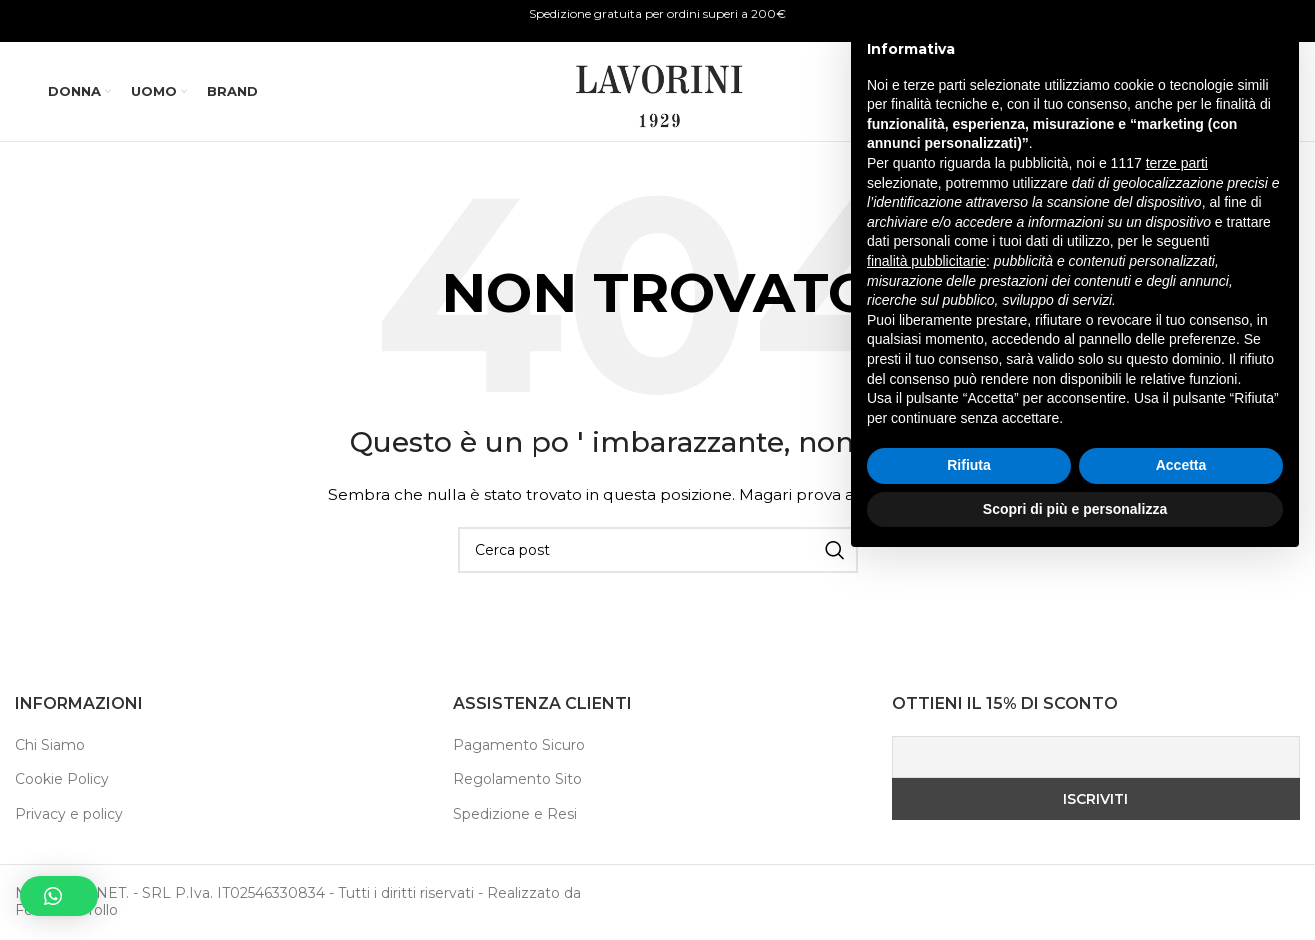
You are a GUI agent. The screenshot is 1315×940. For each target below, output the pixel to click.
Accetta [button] (1181, 842)
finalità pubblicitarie (926, 637)
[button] (59, 896)
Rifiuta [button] (969, 842)
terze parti (1177, 540)
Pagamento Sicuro (519, 745)
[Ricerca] (1117, 92)
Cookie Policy (62, 780)
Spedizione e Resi (515, 814)
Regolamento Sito (517, 780)
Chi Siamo (50, 745)
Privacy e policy (69, 814)
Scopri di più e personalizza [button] (1075, 885)
